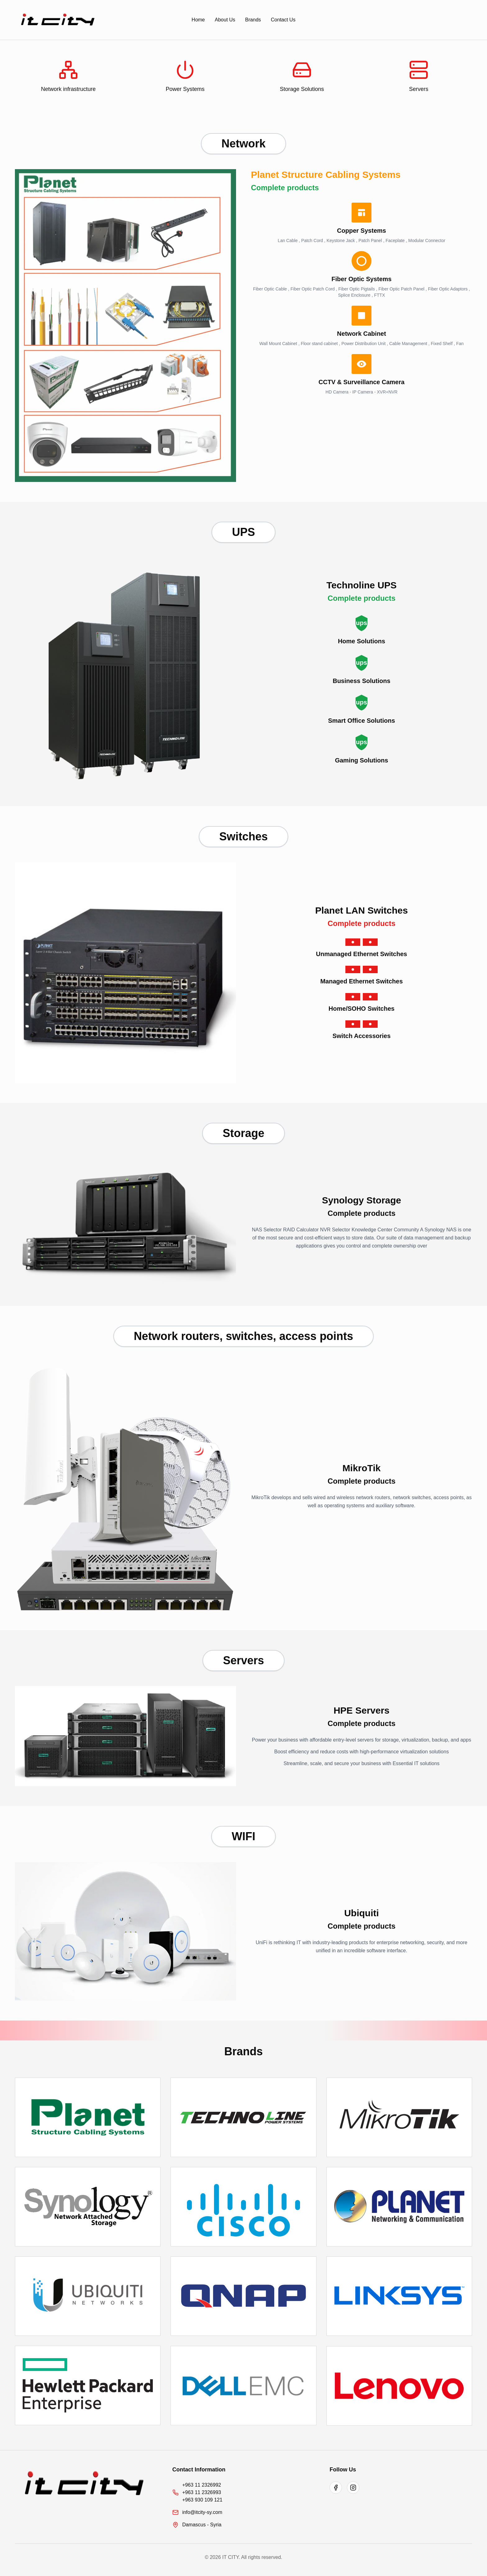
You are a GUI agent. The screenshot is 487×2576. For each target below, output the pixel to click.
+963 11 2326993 (201, 2492)
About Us (225, 19)
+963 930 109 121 (202, 2499)
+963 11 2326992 (201, 2485)
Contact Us (283, 19)
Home (198, 19)
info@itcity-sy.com (202, 2512)
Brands (253, 19)
